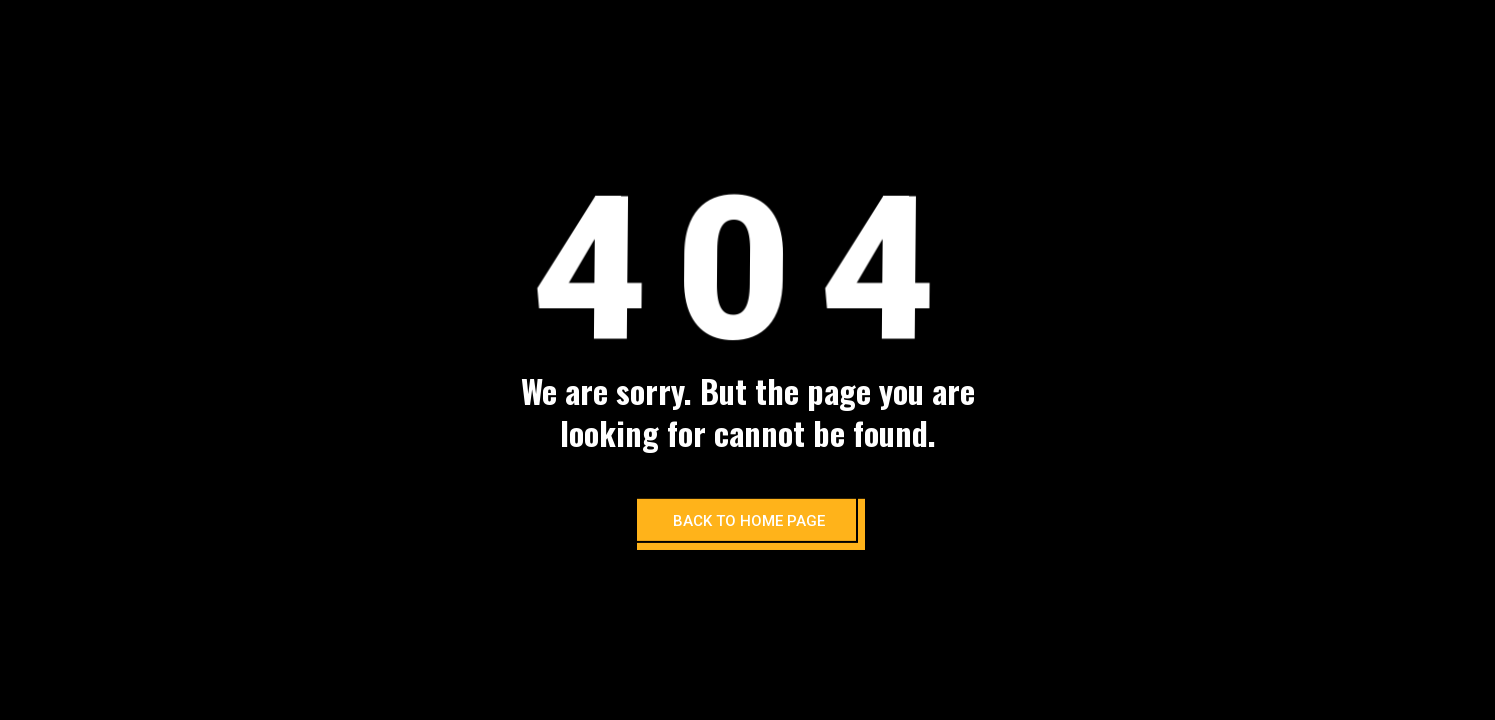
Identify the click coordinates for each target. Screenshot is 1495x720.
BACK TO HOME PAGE (749, 521)
